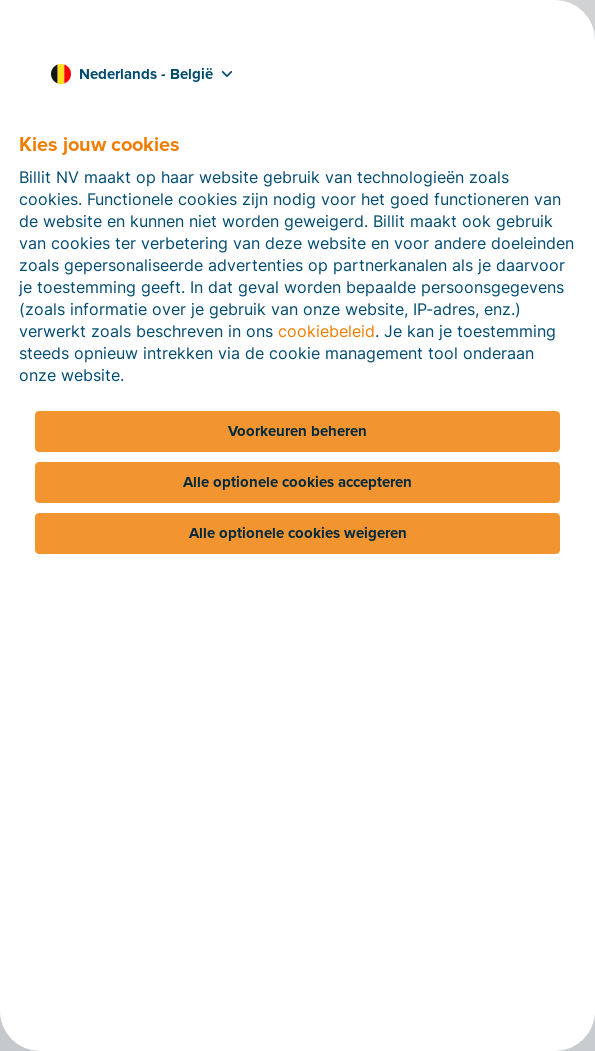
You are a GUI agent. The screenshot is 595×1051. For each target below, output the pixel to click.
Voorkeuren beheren (297, 431)
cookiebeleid (326, 331)
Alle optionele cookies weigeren (298, 533)
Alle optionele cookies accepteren (297, 482)
